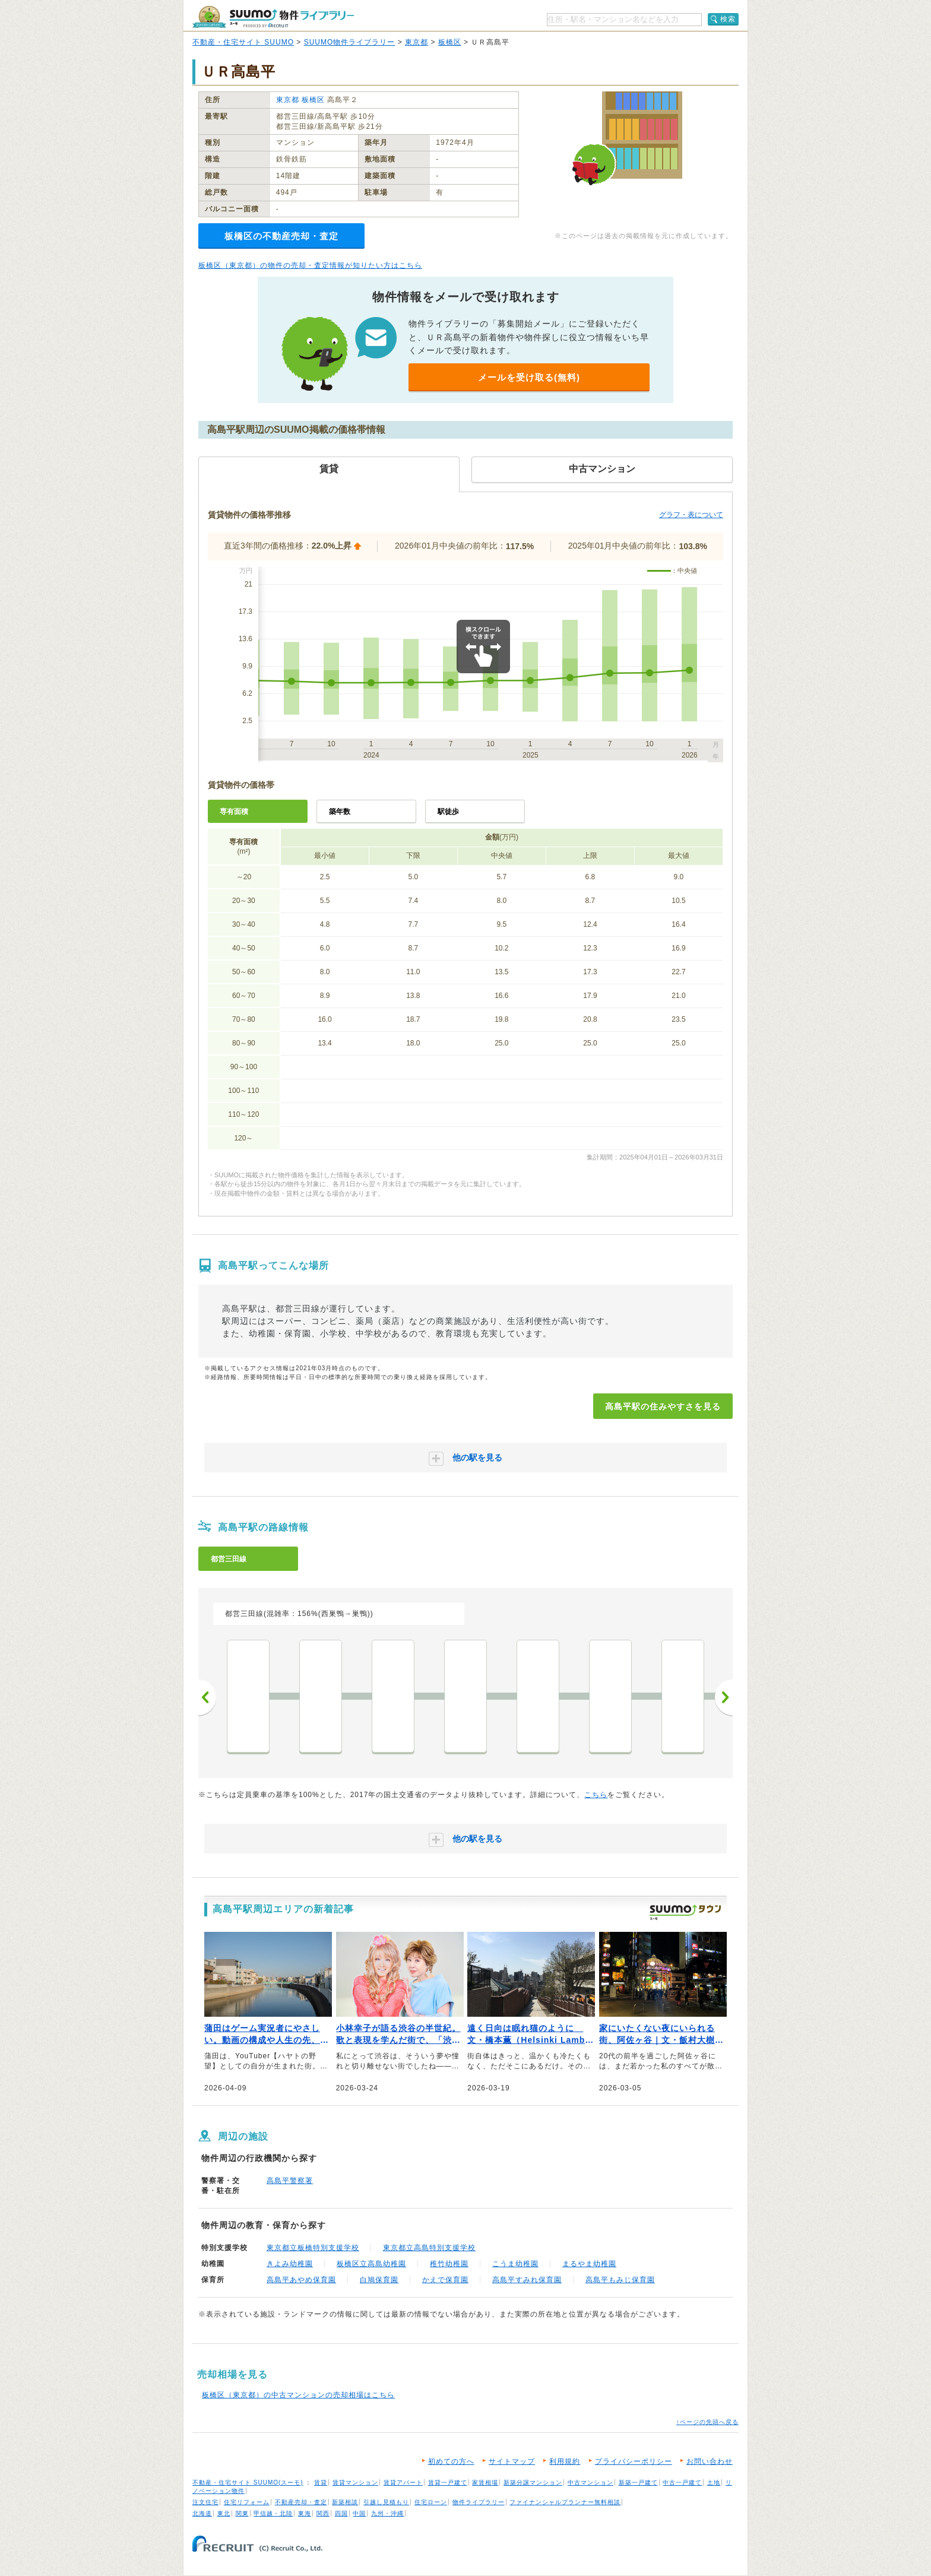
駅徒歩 (448, 811)
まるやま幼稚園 (589, 2264)
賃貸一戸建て (447, 2482)
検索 (728, 19)
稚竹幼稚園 (449, 2264)
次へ (724, 1697)
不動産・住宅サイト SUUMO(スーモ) (247, 2482)
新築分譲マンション (533, 2482)
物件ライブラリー (478, 2502)
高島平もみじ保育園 (620, 2280)
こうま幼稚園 (515, 2264)
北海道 (202, 2513)
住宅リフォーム (247, 2502)
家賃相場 (485, 2482)
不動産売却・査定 (301, 2502)
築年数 (339, 811)
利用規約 (564, 2461)
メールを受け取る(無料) (529, 377)
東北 (223, 2513)
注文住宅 (205, 2502)
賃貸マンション (355, 2482)
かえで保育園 (445, 2280)
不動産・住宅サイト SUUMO (243, 42)
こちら (595, 1795)
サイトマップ (512, 2461)
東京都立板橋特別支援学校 (313, 2248)
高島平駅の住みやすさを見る (663, 1406)
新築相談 (345, 2502)
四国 (341, 2513)
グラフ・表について (691, 515)
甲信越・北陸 (273, 2513)
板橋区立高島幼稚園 (371, 2264)
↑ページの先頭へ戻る (707, 2422)
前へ (207, 1697)
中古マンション (590, 2482)
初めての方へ (451, 2461)
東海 (304, 2513)
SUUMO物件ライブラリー (349, 42)
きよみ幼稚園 (290, 2264)
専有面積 (234, 811)
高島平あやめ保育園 (301, 2280)
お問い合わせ (709, 2461)
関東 (242, 2513)
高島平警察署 (290, 2180)
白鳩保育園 (379, 2280)
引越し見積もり (386, 2502)
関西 (323, 2513)
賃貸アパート (403, 2482)
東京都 (416, 42)
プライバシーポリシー (633, 2461)
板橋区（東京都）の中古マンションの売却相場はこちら (298, 2395)
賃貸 (320, 2482)
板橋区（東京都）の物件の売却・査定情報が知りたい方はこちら (310, 265)
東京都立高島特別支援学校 (429, 2248)
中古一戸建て (682, 2482)
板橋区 (449, 42)
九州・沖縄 (387, 2513)
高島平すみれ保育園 (527, 2280)
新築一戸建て (638, 2482)
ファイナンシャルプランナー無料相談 (564, 2502)
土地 (713, 2482)
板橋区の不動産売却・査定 (281, 236)
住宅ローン (430, 2502)
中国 (359, 2513)
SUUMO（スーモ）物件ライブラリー (273, 17)
